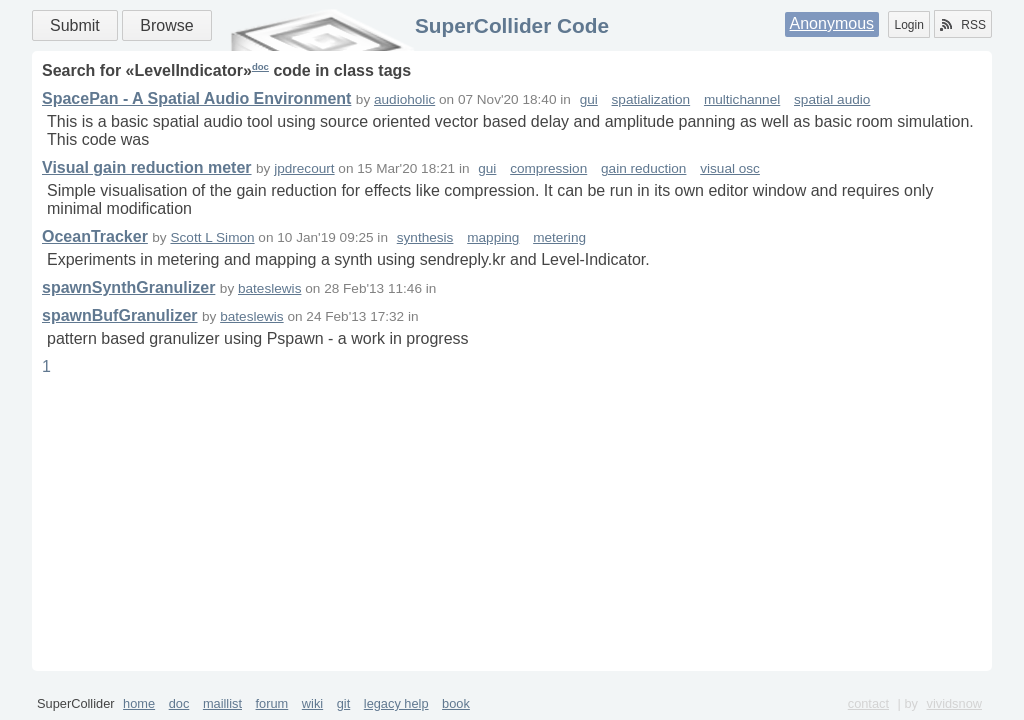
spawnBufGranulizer (120, 315)
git (344, 703)
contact (868, 703)
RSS (963, 25)
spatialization (651, 99)
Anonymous (832, 23)
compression (548, 168)
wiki (312, 703)
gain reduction (643, 168)
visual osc (730, 168)
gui (589, 99)
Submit (75, 25)
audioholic (404, 99)
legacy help (396, 703)
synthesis (425, 237)
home (139, 703)
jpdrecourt (304, 168)
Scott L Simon (212, 237)
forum (272, 703)
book (456, 703)
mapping (493, 237)
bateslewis (269, 288)
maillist (222, 703)
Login (908, 25)
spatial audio (832, 99)
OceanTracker (95, 236)
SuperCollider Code (512, 25)
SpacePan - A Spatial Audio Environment (196, 98)
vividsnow (954, 703)
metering (559, 237)
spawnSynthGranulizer (128, 287)
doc (260, 66)
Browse (166, 25)
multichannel (742, 99)
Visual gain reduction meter (147, 167)
